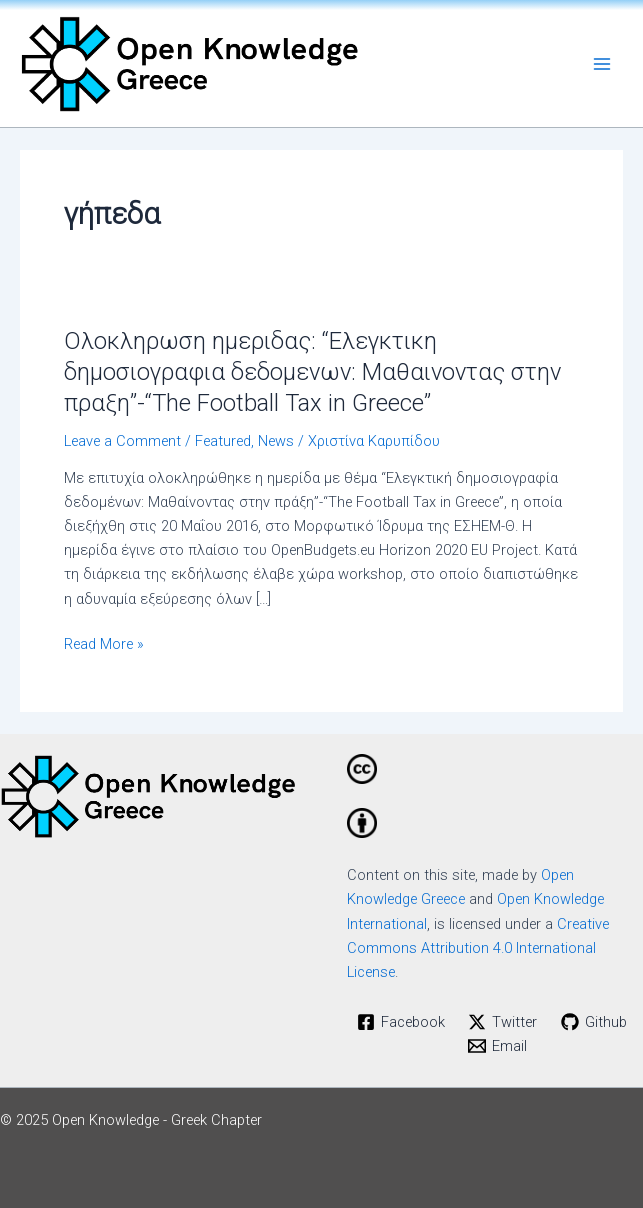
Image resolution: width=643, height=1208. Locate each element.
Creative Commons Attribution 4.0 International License (478, 948)
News (276, 441)
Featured (223, 441)
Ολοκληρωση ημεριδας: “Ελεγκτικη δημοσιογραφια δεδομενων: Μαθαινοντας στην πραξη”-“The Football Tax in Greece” (312, 372)
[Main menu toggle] (602, 64)
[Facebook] (401, 1022)
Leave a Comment (122, 441)
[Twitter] (502, 1022)
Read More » (104, 642)
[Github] (594, 1022)
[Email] (497, 1046)
